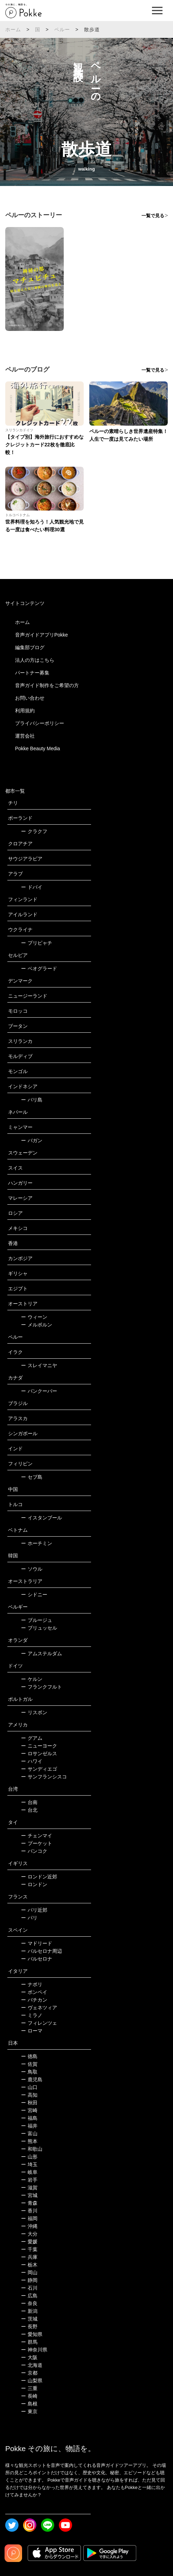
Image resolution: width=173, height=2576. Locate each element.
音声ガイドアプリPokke (41, 635)
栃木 (29, 2265)
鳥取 (29, 2072)
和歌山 (31, 2149)
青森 (29, 2203)
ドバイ (31, 887)
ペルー (62, 29)
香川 (29, 2211)
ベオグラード (39, 968)
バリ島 (31, 1100)
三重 (29, 2388)
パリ (29, 1918)
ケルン (31, 1679)
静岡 (29, 2280)
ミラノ (31, 2015)
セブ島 (31, 1477)
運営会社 (25, 736)
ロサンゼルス (39, 1753)
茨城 (29, 2319)
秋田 (29, 2102)
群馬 (29, 2342)
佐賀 (29, 2064)
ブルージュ (36, 1620)
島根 (29, 2404)
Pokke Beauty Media (37, 748)
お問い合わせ (29, 698)
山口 (29, 2087)
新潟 (29, 2311)
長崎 (29, 2396)
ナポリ (31, 1984)
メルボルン (36, 1324)
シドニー (34, 1594)
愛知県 (31, 2334)
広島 (29, 2295)
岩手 (29, 2180)
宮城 (29, 2195)
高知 (29, 2095)
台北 (29, 1810)
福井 (29, 2126)
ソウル (31, 1569)
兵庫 (29, 2257)
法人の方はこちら (34, 660)
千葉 (29, 2249)
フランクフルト (41, 1687)
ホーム (13, 29)
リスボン (34, 1712)
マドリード (36, 1943)
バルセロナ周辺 (41, 1951)
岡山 (29, 2272)
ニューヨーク (39, 1746)
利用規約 (25, 710)
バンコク (34, 1851)
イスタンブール (41, 1517)
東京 (29, 2411)
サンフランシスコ (44, 1776)
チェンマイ (36, 1835)
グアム (31, 1738)
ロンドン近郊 (39, 1876)
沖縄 (29, 2226)
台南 (29, 1802)
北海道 (31, 2365)
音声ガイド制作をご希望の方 (47, 685)
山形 (29, 2156)
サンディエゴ (39, 1769)
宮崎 (29, 2110)
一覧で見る (152, 215)
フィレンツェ (39, 2023)
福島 (29, 2118)
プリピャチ (36, 943)
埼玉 (29, 2164)
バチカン (34, 2000)
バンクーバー (39, 1391)
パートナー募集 (32, 672)
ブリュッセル (39, 1628)
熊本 (29, 2141)
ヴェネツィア (39, 2007)
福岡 (29, 2218)
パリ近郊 (34, 1910)
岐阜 (29, 2172)
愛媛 (29, 2241)
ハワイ (31, 1761)
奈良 (29, 2303)
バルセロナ (36, 1959)
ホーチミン (36, 1543)
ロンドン (34, 1884)
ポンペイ (34, 1992)
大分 (29, 2234)
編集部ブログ (29, 647)
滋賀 (29, 2187)
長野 (29, 2326)
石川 (29, 2288)
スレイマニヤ (39, 1365)
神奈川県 (34, 2349)
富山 (29, 2133)
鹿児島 (31, 2079)
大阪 (29, 2357)
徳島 (29, 2056)
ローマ (31, 2030)
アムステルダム (41, 1653)
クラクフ (34, 831)
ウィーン (34, 1317)
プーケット (36, 1843)
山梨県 (31, 2380)
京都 (29, 2373)
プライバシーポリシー (39, 723)
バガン (31, 1140)
